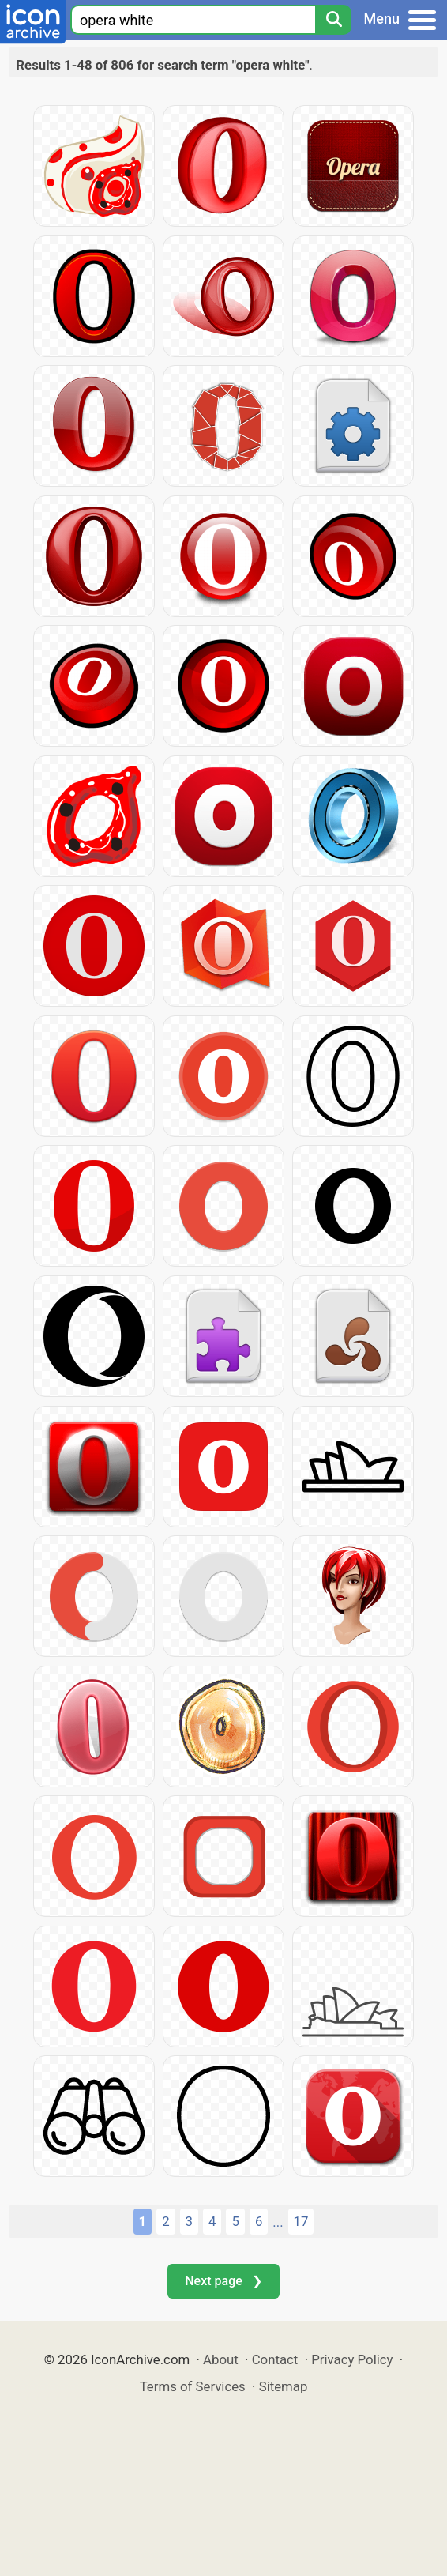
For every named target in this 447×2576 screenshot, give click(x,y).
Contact (275, 2359)
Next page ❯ (223, 2280)
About (221, 2359)
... (277, 2222)
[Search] (333, 20)
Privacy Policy (352, 2359)
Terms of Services (193, 2386)
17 (301, 2221)
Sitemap (283, 2386)
